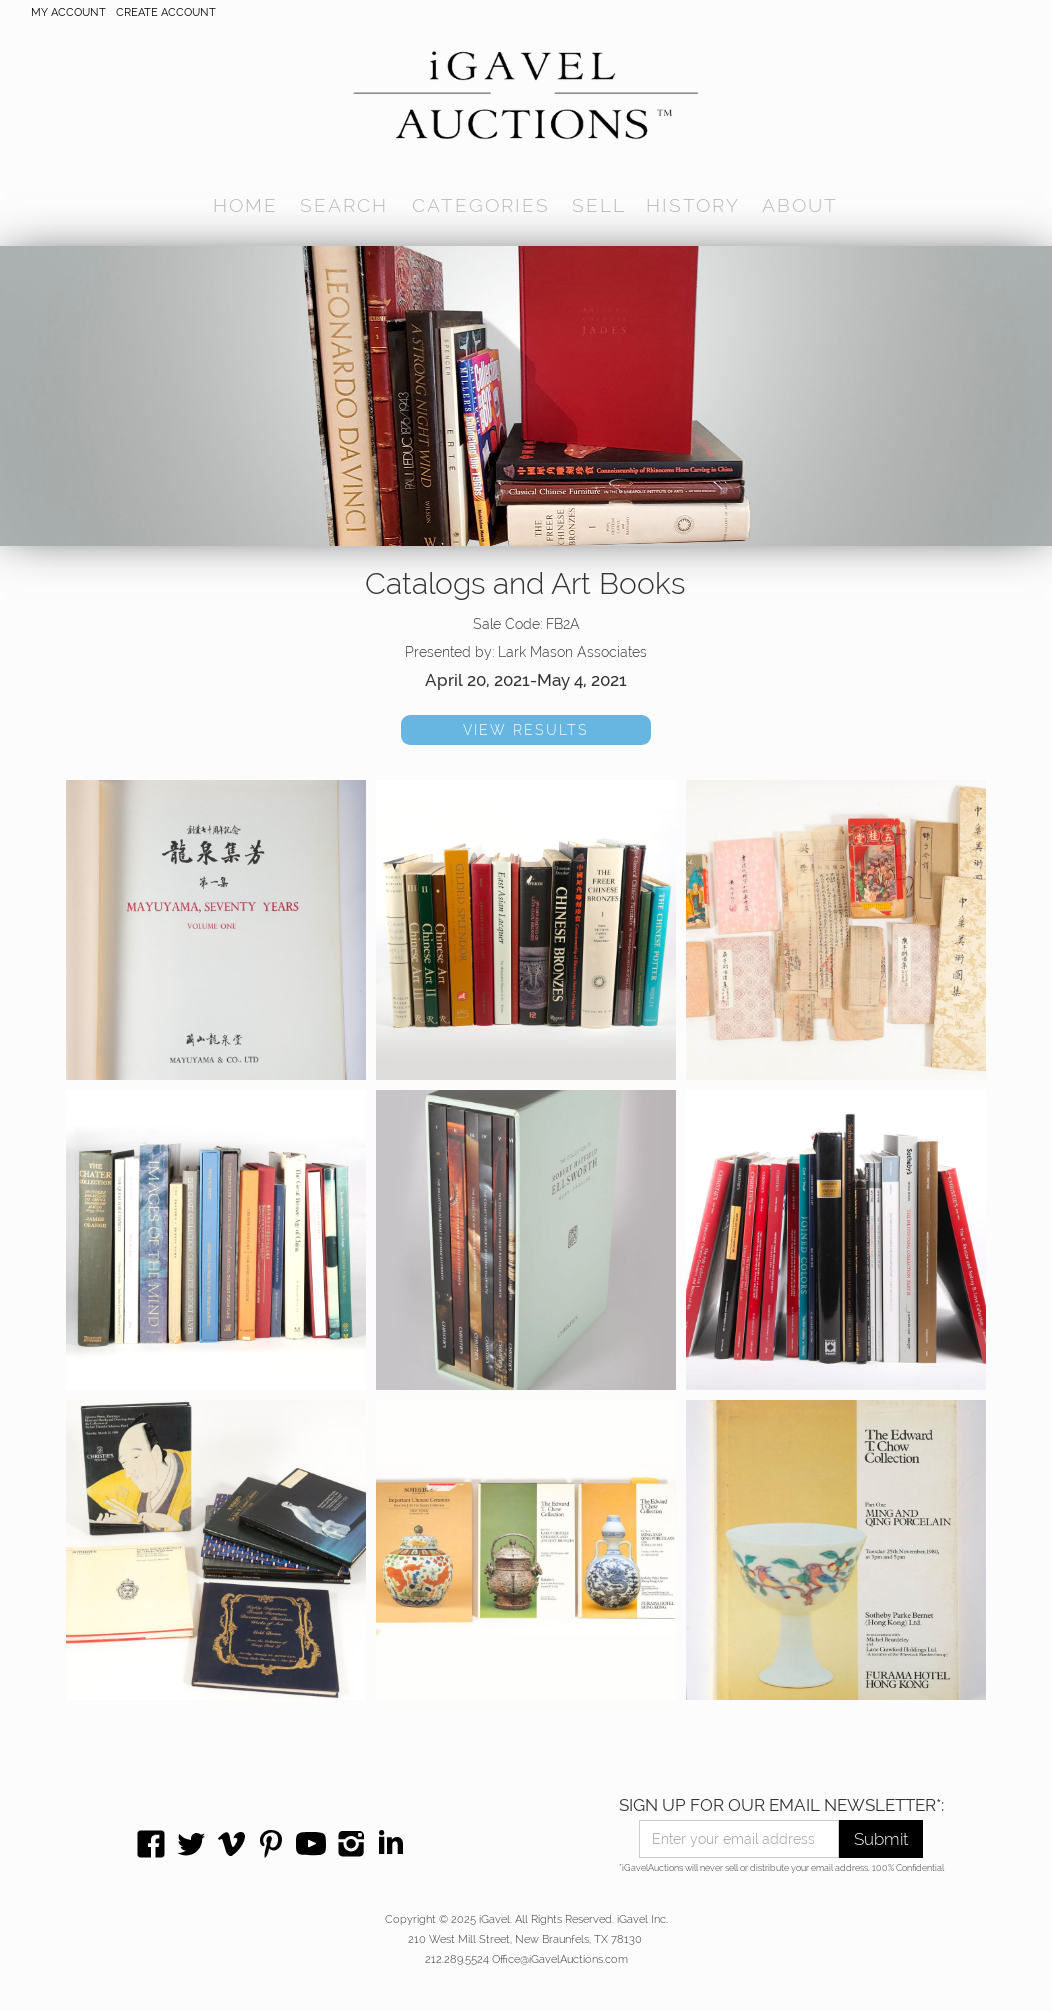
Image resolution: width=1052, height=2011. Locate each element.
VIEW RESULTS (526, 730)
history (693, 205)
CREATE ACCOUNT (166, 12)
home (245, 205)
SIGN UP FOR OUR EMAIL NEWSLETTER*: (781, 1805)
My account (68, 12)
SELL (599, 205)
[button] (344, 205)
